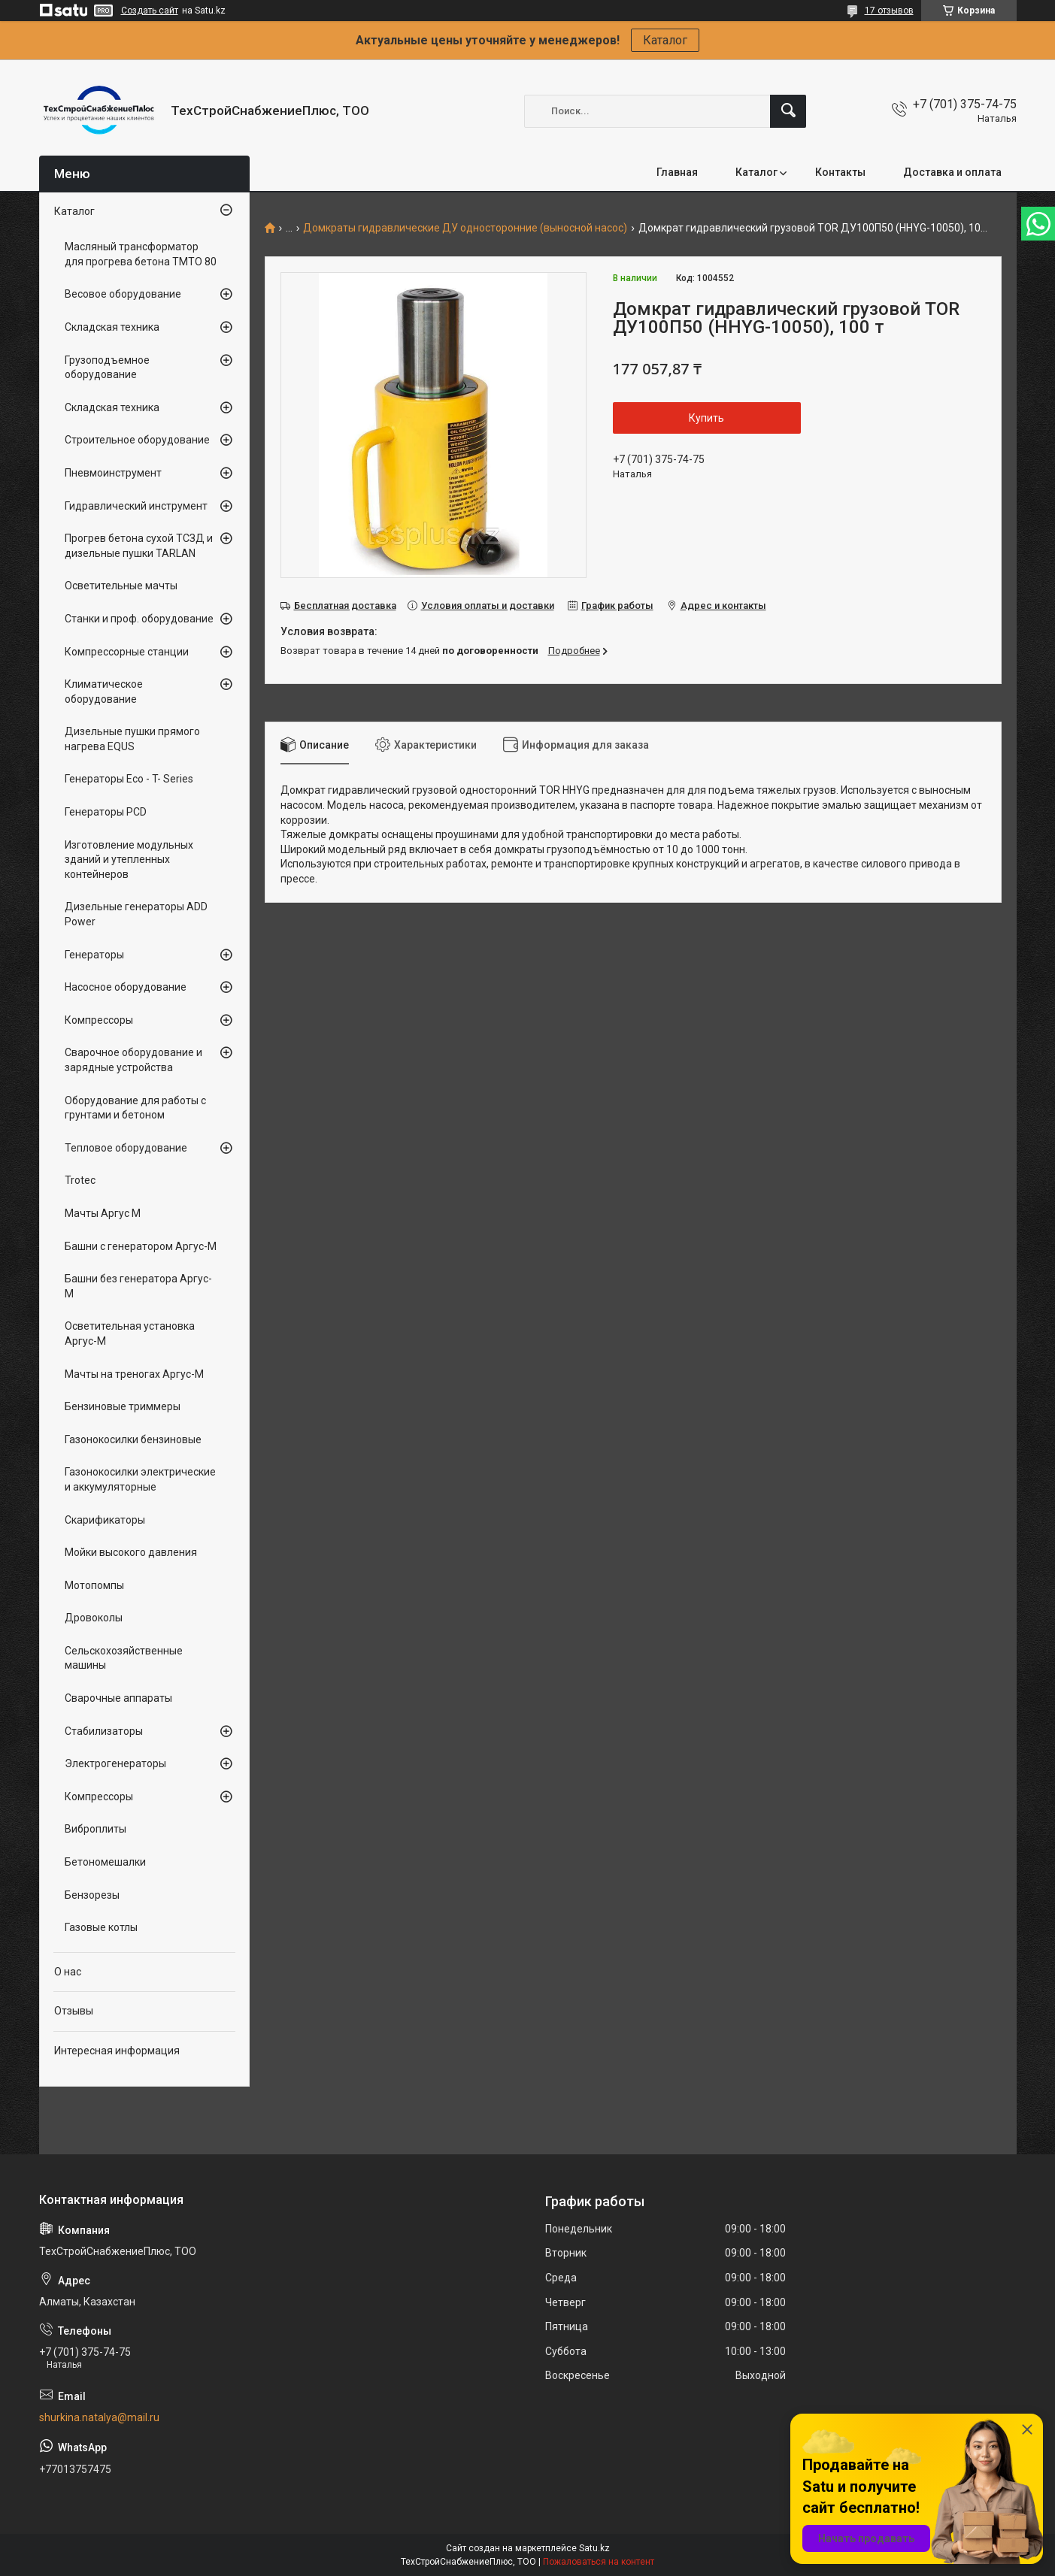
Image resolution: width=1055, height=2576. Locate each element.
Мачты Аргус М (103, 1213)
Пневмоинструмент (113, 473)
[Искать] (788, 111)
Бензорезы (92, 1895)
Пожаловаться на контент (598, 2561)
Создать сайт (149, 10)
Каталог (665, 40)
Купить (706, 418)
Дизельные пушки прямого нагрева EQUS (132, 738)
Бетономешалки (105, 1862)
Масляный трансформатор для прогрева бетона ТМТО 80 (141, 254)
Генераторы (94, 955)
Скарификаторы (105, 1520)
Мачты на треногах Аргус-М (134, 1374)
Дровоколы (94, 1618)
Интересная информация (117, 2051)
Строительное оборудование (137, 440)
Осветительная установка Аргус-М (130, 1333)
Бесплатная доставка (345, 605)
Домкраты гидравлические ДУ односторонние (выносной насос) (465, 228)
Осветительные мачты (121, 586)
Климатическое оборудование (104, 691)
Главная (677, 172)
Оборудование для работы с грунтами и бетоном (135, 1108)
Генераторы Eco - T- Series (129, 779)
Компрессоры (99, 1020)
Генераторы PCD (106, 812)
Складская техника (112, 327)
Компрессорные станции (127, 652)
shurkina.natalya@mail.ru (99, 2417)
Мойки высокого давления (131, 1552)
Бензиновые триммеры (122, 1406)
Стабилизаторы (104, 1731)
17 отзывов (889, 10)
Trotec (80, 1180)
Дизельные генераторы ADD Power (136, 914)
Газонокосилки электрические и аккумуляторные (140, 1479)
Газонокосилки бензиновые (133, 1439)
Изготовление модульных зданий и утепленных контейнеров (129, 859)
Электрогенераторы (115, 1763)
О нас (67, 1972)
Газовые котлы (101, 1927)
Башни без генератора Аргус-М (138, 1286)
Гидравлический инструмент (136, 506)
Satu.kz (594, 2548)
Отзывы (73, 2011)
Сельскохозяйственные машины (124, 1658)
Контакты (840, 172)
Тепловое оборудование (126, 1148)
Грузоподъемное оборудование (107, 367)
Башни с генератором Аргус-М (141, 1246)
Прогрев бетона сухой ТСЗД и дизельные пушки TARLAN (139, 545)
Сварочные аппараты (118, 1698)
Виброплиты (95, 1829)
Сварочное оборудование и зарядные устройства (133, 1059)
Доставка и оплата (952, 172)
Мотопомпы (94, 1585)
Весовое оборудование (123, 294)
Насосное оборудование (125, 987)
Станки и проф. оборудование (139, 619)
